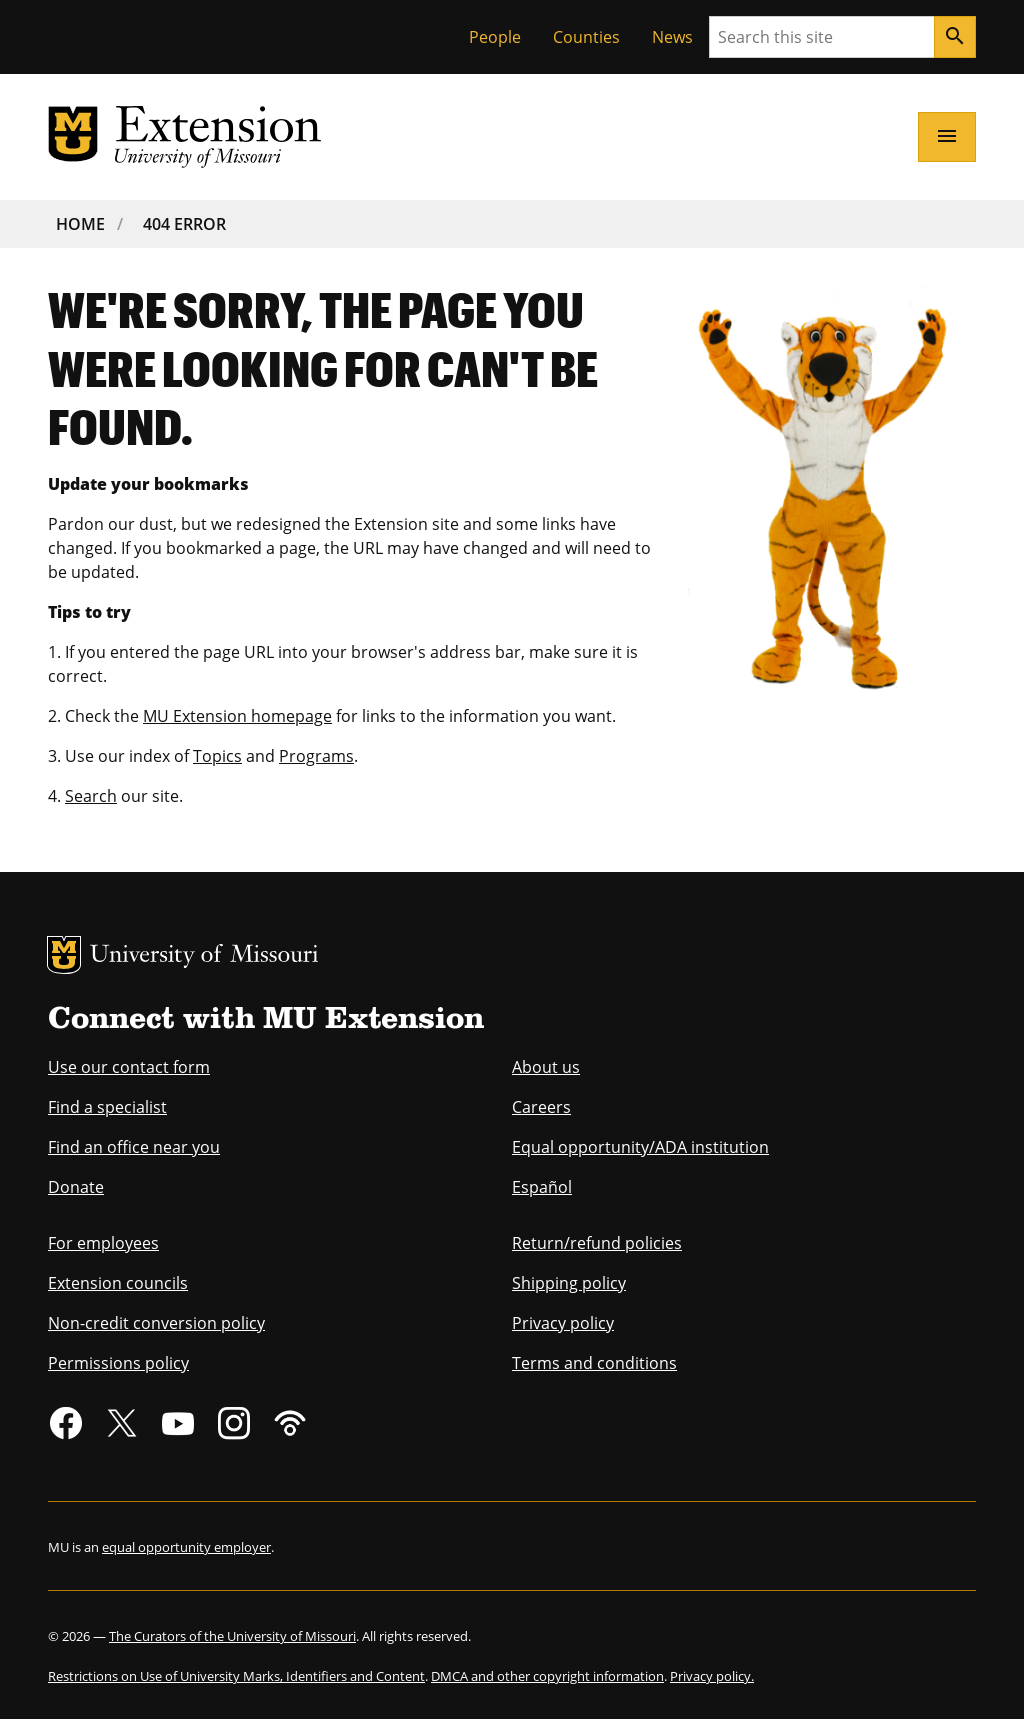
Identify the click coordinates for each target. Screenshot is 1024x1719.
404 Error (184, 224)
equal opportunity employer (186, 1547)
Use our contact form (129, 1067)
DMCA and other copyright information (547, 1676)
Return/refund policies (597, 1243)
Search (91, 796)
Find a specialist (107, 1107)
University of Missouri (204, 956)
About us (546, 1067)
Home (80, 224)
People (495, 37)
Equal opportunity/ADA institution (640, 1147)
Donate (76, 1187)
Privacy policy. (712, 1676)
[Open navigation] (947, 137)
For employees (103, 1243)
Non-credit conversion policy (156, 1323)
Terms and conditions (594, 1363)
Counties (586, 37)
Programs (316, 756)
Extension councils (118, 1283)
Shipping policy (569, 1283)
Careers (541, 1107)
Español (542, 1187)
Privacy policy (563, 1323)
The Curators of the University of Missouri (232, 1636)
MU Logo (64, 955)
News (672, 37)
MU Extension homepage (237, 716)
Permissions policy (118, 1363)
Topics (217, 756)
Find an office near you (134, 1147)
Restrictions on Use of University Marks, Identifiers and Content (236, 1676)
